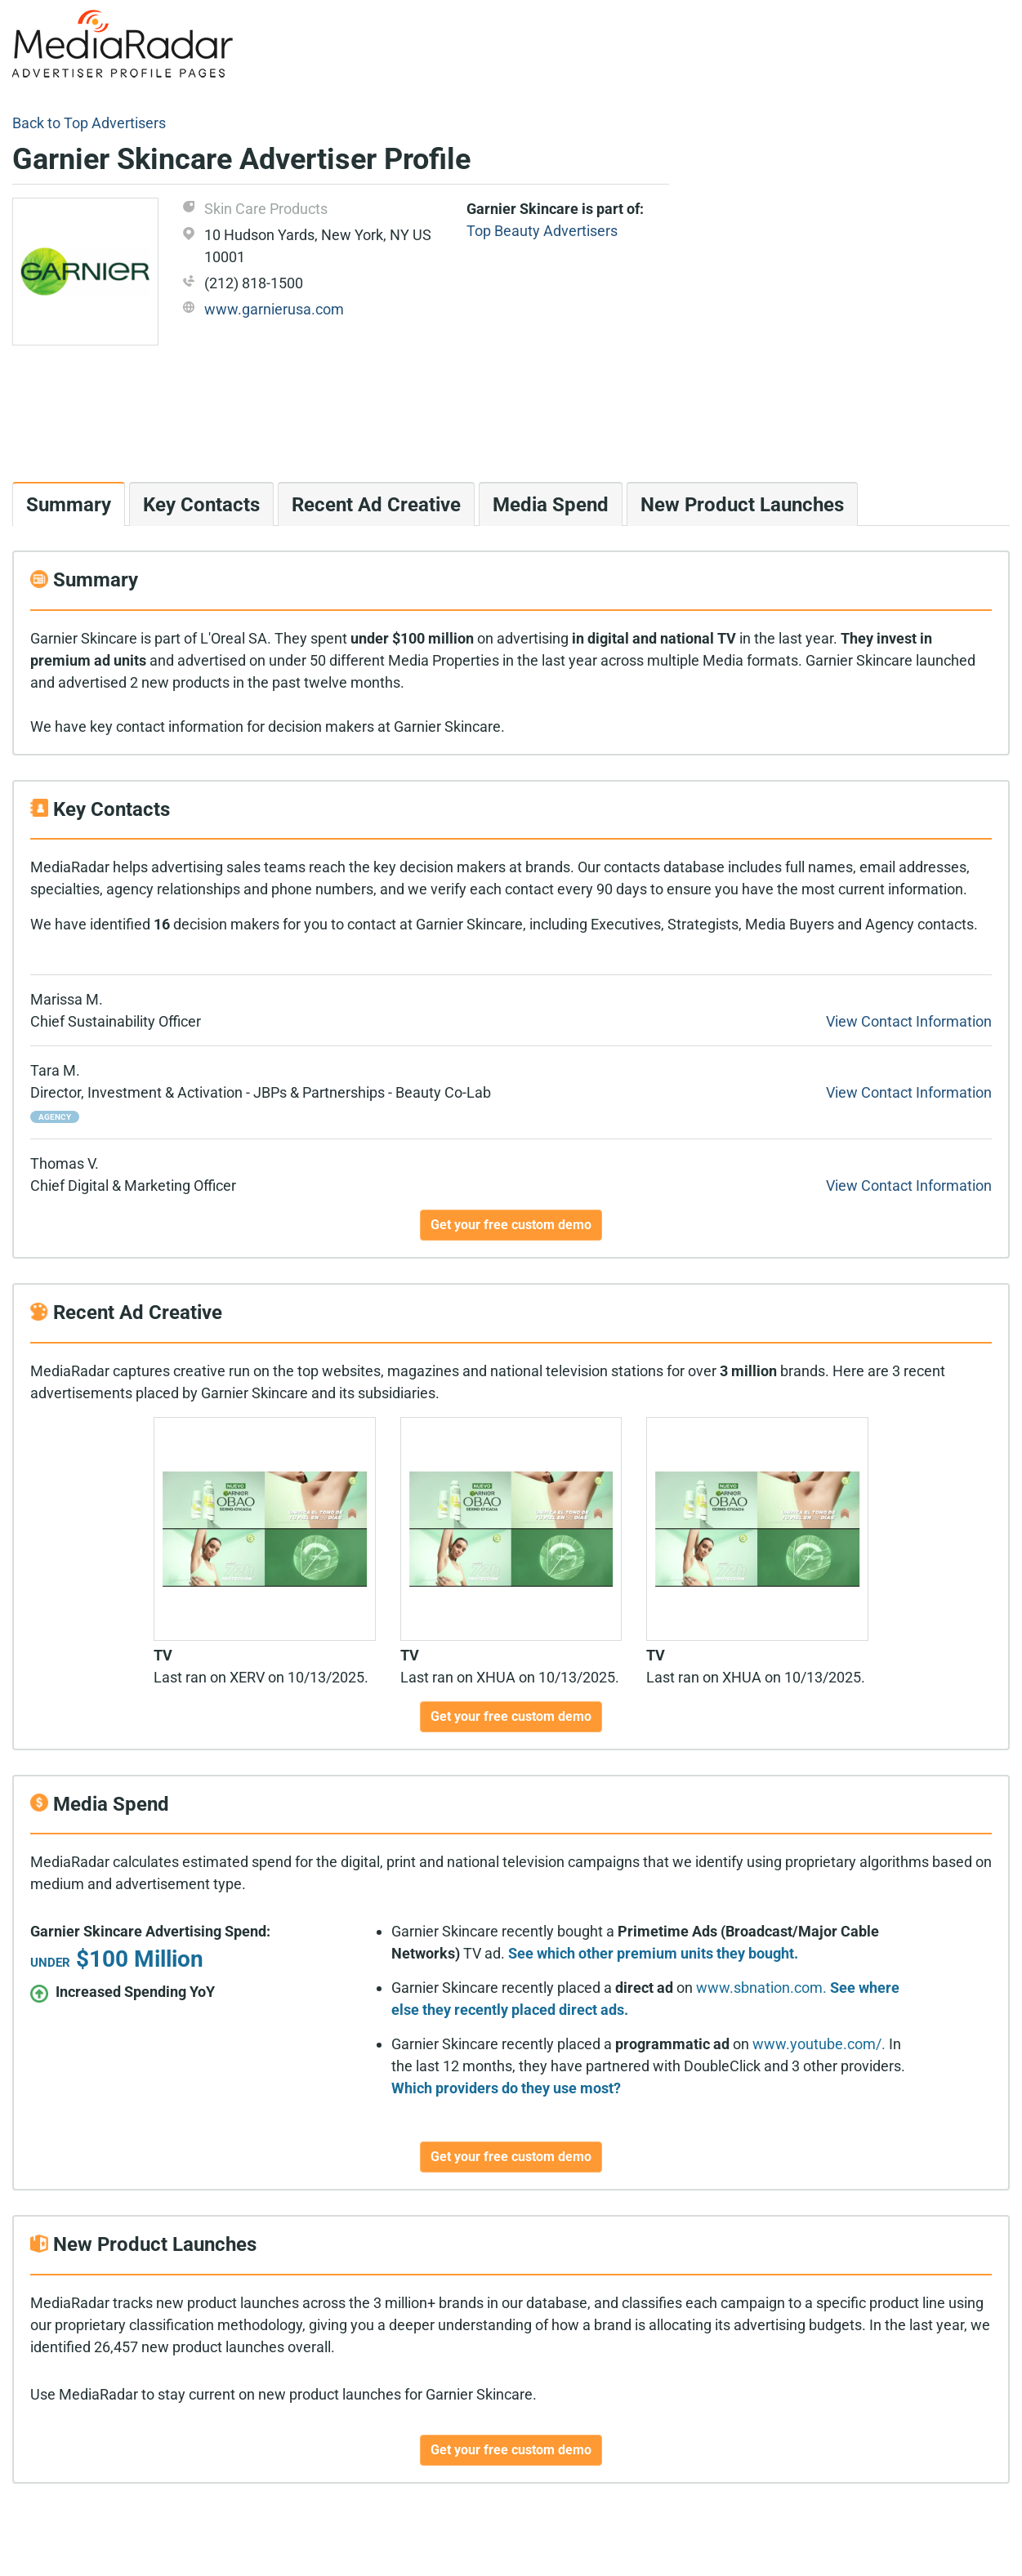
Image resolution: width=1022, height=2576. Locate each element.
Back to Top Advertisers (89, 122)
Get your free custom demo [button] (511, 1224)
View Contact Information (909, 1021)
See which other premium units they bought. (653, 1953)
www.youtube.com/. (819, 2043)
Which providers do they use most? (506, 2088)
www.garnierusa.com (274, 309)
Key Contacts (201, 504)
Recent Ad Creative (376, 504)
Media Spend (551, 504)
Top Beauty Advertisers (542, 230)
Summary (68, 504)
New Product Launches (742, 504)
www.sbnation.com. (761, 1987)
